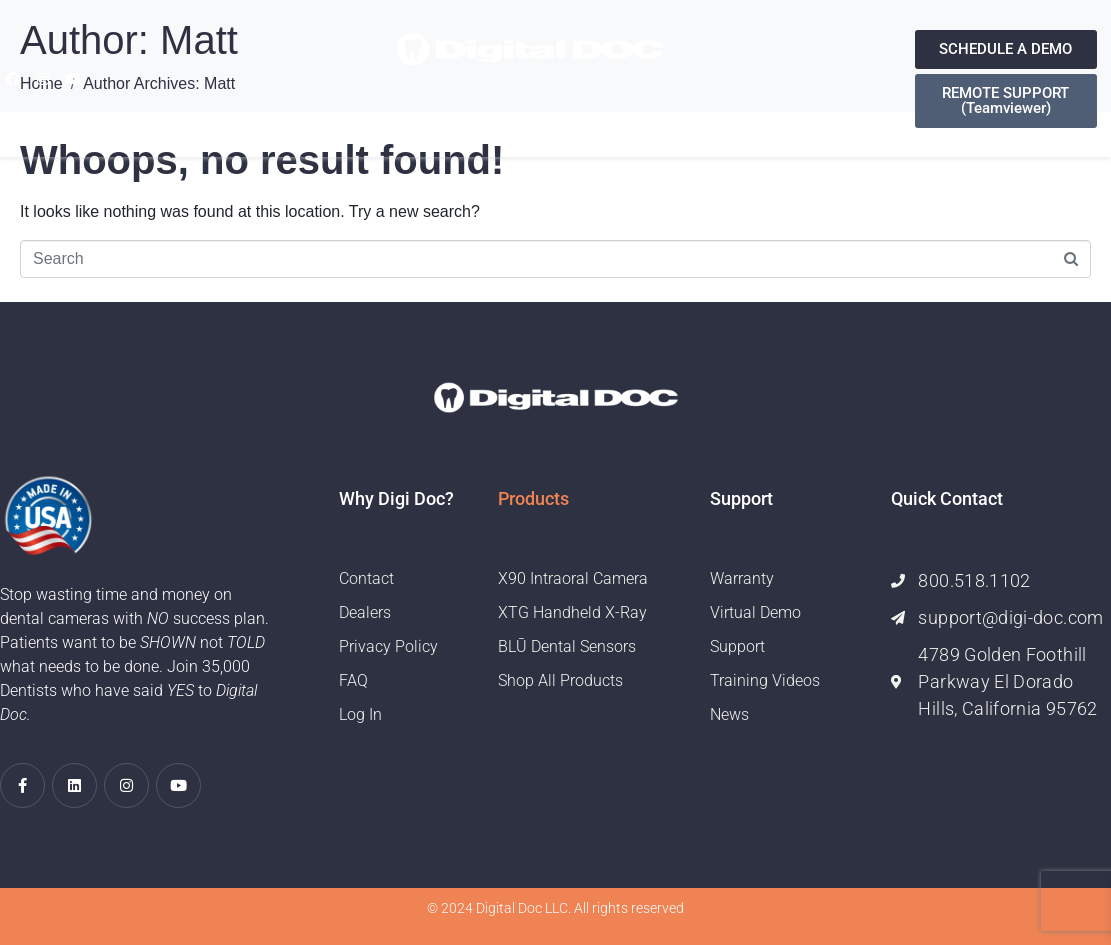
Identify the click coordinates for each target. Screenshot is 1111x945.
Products (458, 117)
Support (555, 117)
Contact (738, 117)
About (372, 117)
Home (305, 117)
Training (645, 117)
